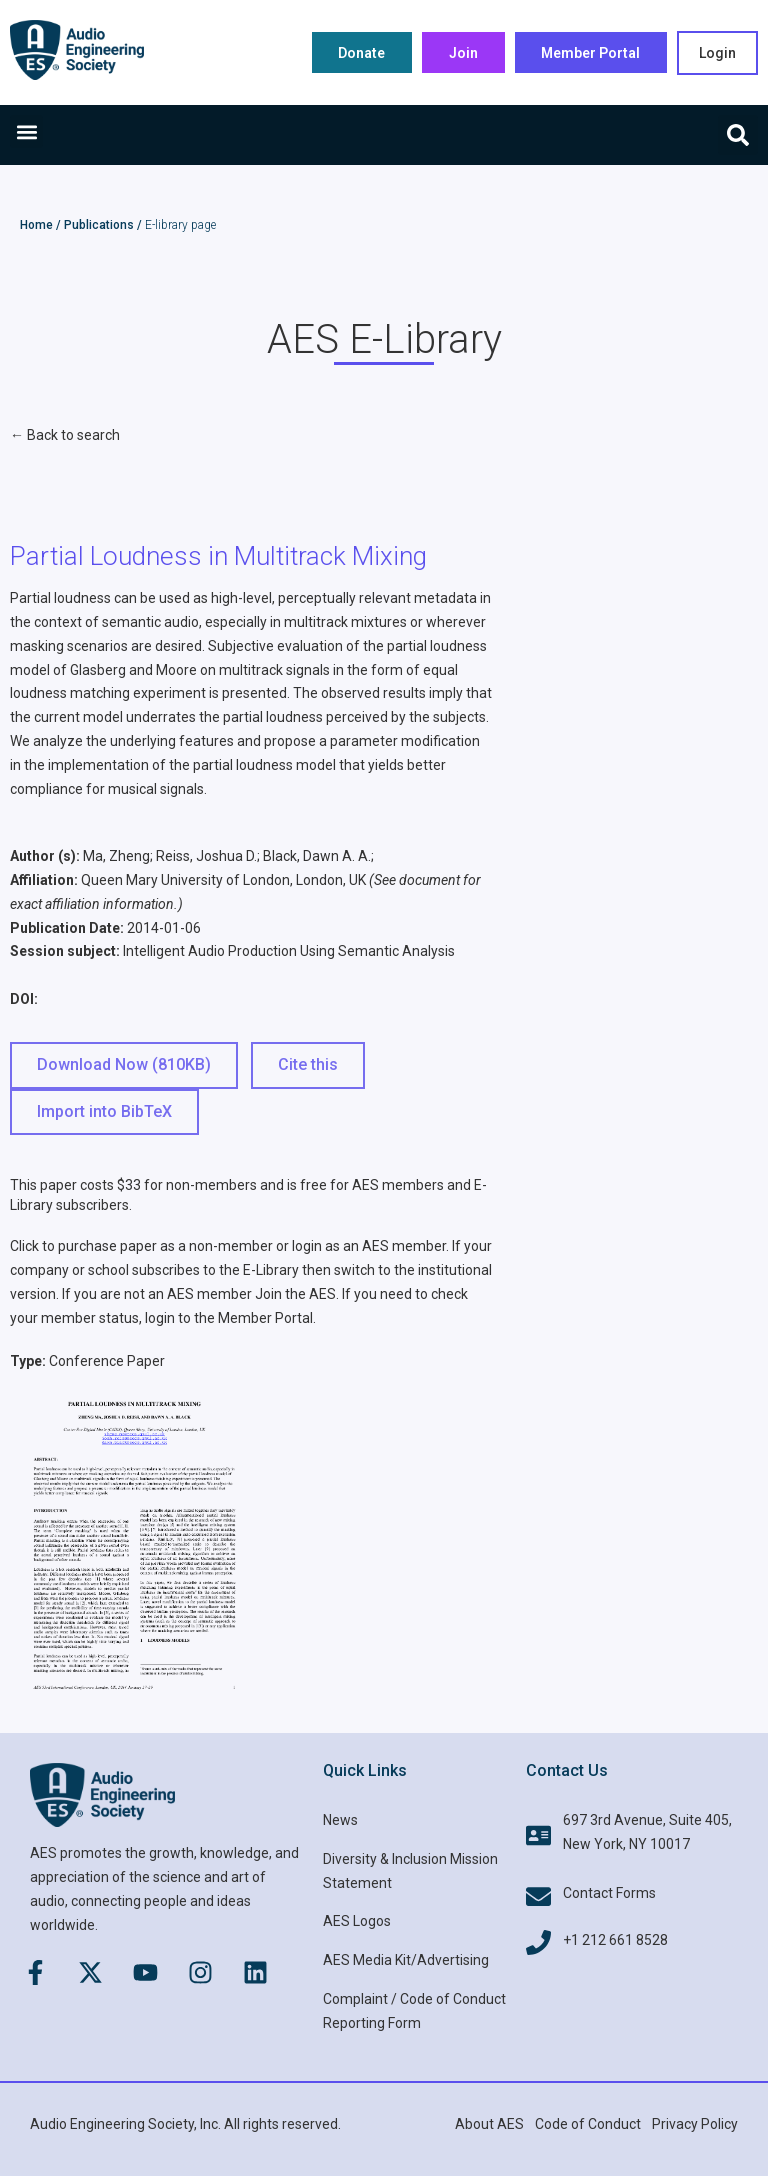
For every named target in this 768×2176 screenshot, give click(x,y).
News (340, 1820)
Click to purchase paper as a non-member (141, 1246)
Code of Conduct (588, 2124)
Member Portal (265, 1318)
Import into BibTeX (104, 1111)
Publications (99, 225)
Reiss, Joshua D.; (208, 856)
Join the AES (295, 1294)
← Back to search (65, 435)
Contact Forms (609, 1893)
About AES (489, 2124)
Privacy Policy (695, 2124)
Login (717, 53)
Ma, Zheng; (118, 856)
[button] (26, 131)
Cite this (308, 1064)
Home (36, 225)
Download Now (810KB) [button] (124, 1064)
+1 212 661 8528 (615, 1940)
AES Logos (357, 1921)
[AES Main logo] (77, 50)
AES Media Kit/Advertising (406, 1960)
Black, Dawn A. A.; (318, 856)
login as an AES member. (370, 1246)
